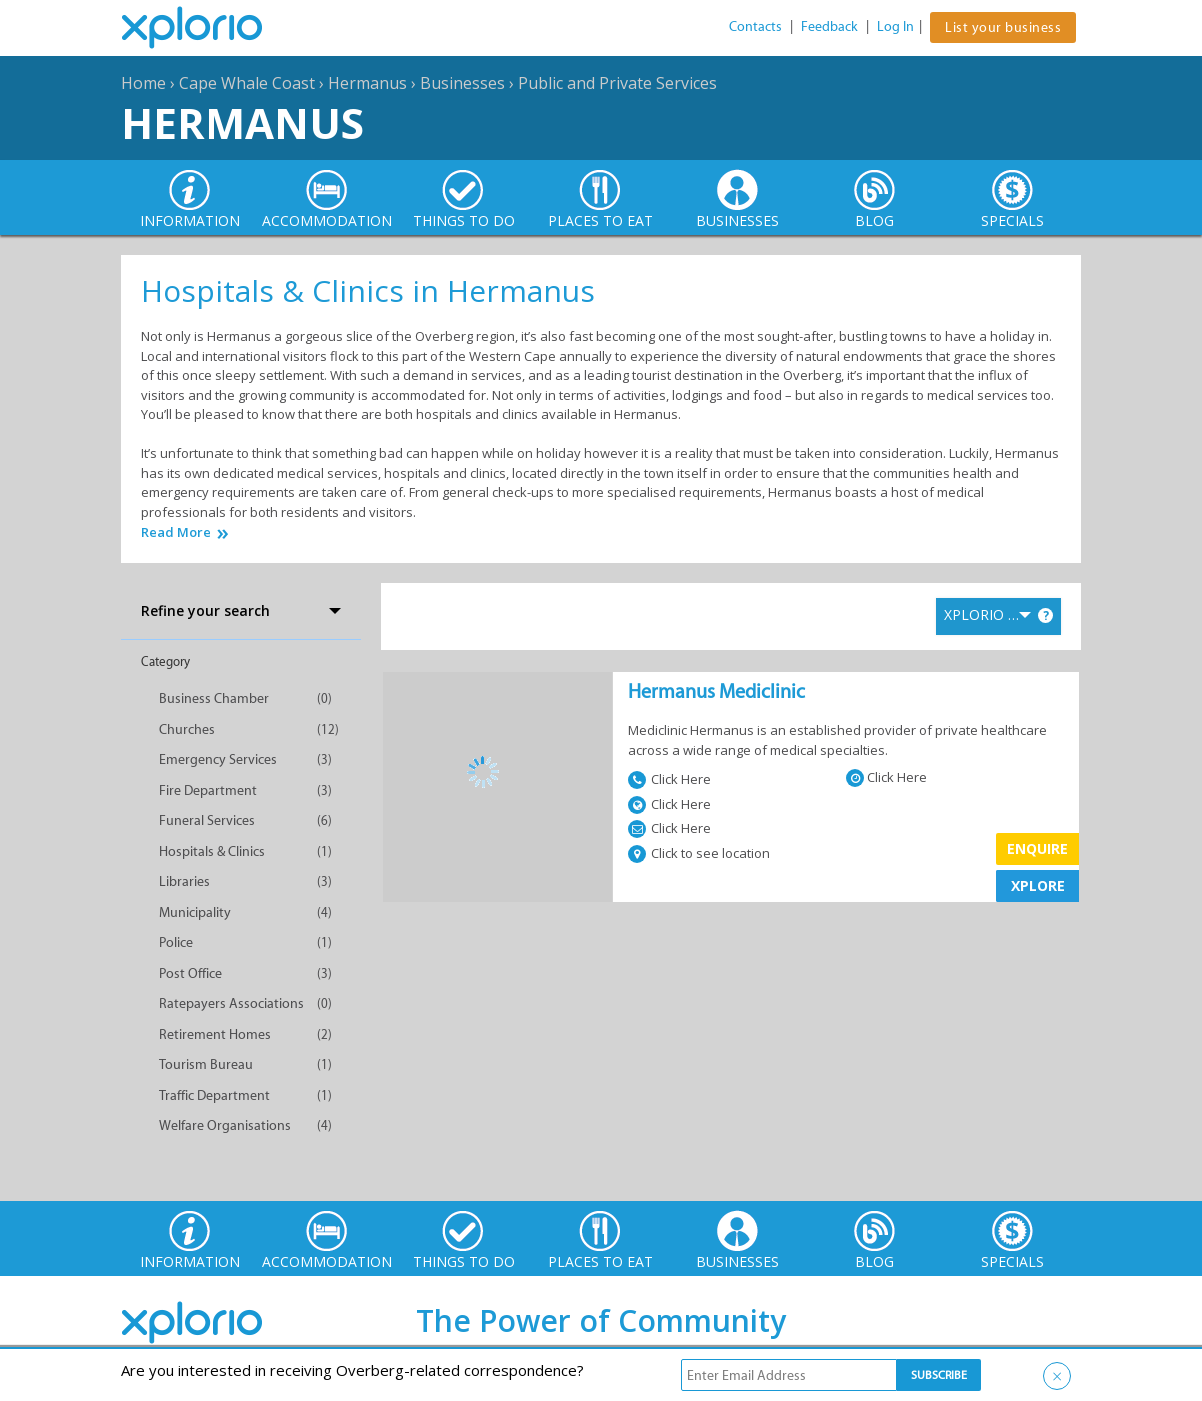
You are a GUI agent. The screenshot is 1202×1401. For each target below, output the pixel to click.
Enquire (1037, 848)
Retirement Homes (215, 1034)
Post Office (190, 973)
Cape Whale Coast (247, 83)
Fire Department (208, 790)
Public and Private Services (617, 83)
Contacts (755, 26)
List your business (1003, 27)
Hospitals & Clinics (212, 851)
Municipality (195, 912)
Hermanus (367, 83)
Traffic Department (214, 1095)
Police (176, 942)
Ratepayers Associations (231, 1003)
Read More (176, 532)
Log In (895, 26)
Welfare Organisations (225, 1125)
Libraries (184, 881)
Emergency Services (218, 759)
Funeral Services (207, 820)
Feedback (829, 26)
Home (143, 83)
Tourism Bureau (206, 1064)
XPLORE (1038, 885)
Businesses (462, 83)
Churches (187, 729)
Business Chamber (214, 698)
